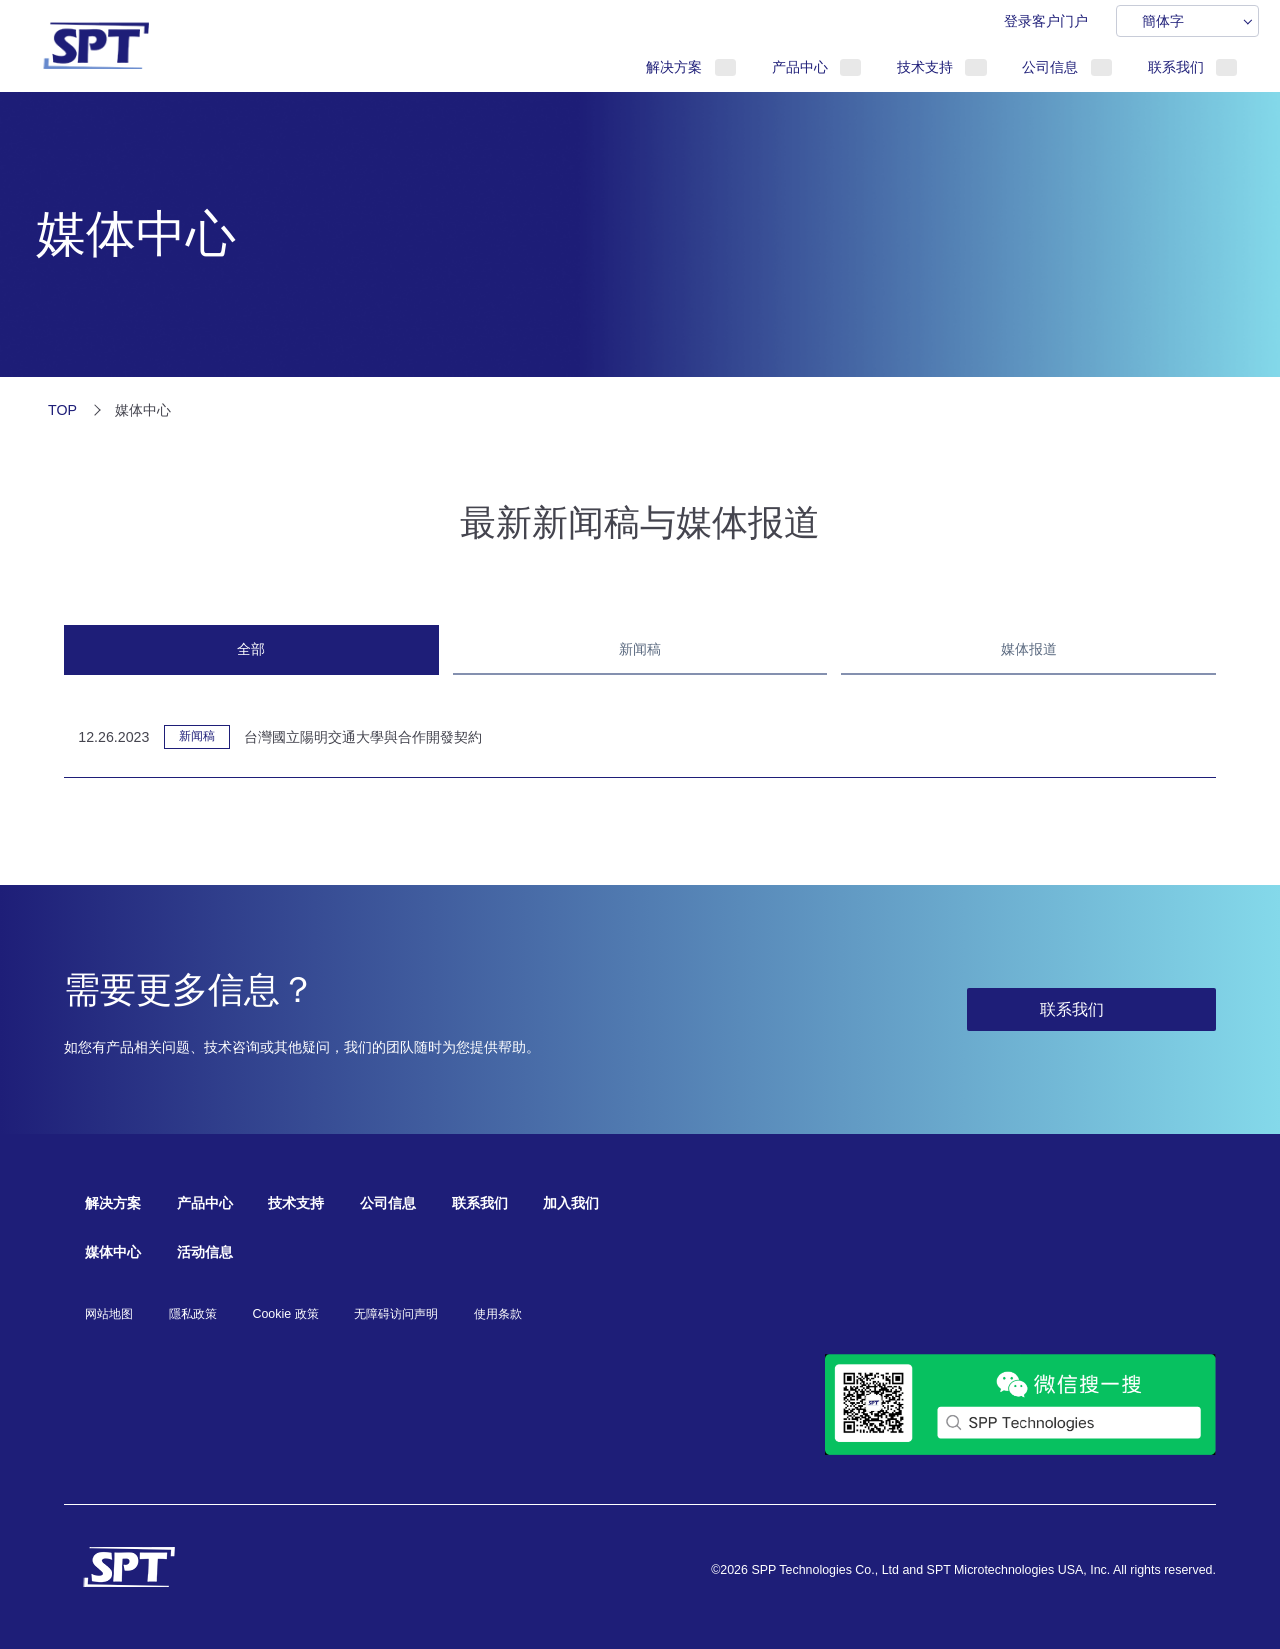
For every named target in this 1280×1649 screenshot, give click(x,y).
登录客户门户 (1046, 21)
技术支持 (925, 67)
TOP (62, 410)
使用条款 (498, 1314)
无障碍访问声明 (396, 1314)
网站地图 (109, 1314)
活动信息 (205, 1252)
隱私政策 (193, 1314)
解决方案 (674, 67)
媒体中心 (113, 1252)
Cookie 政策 (285, 1314)
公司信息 (1050, 67)
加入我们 (571, 1203)
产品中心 (800, 67)
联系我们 (1176, 67)
